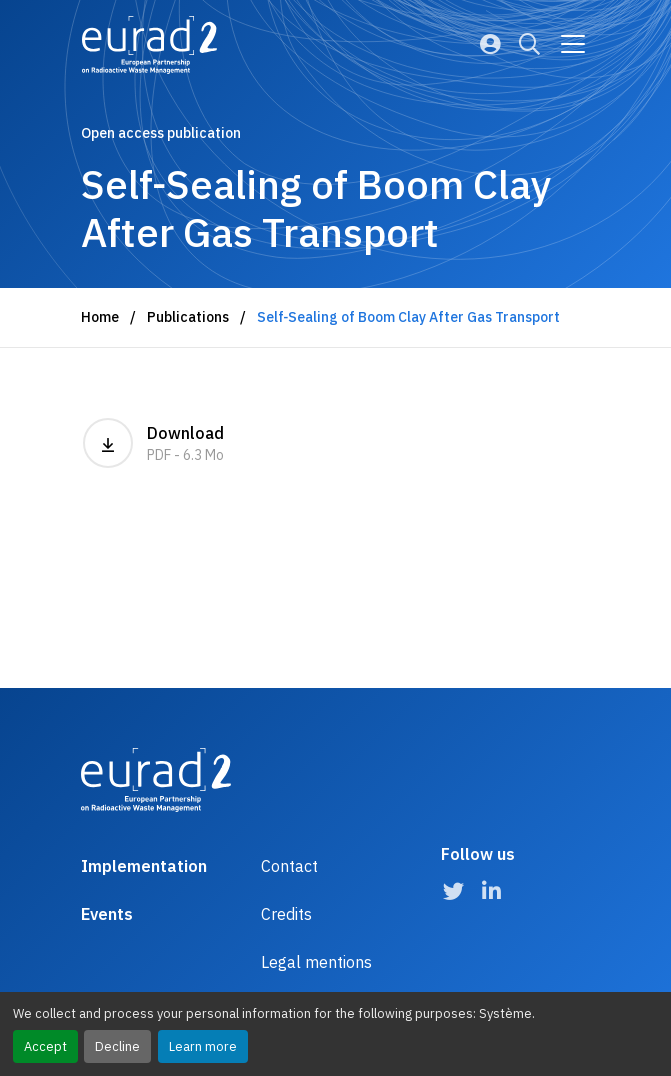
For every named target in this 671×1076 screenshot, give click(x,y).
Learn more (203, 1046)
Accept (45, 1046)
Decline (117, 1046)
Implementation (144, 866)
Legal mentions (316, 962)
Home (100, 317)
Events (107, 914)
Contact (289, 866)
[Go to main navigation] (573, 44)
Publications (188, 317)
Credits (286, 914)
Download (153, 443)
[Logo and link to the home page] (149, 45)
